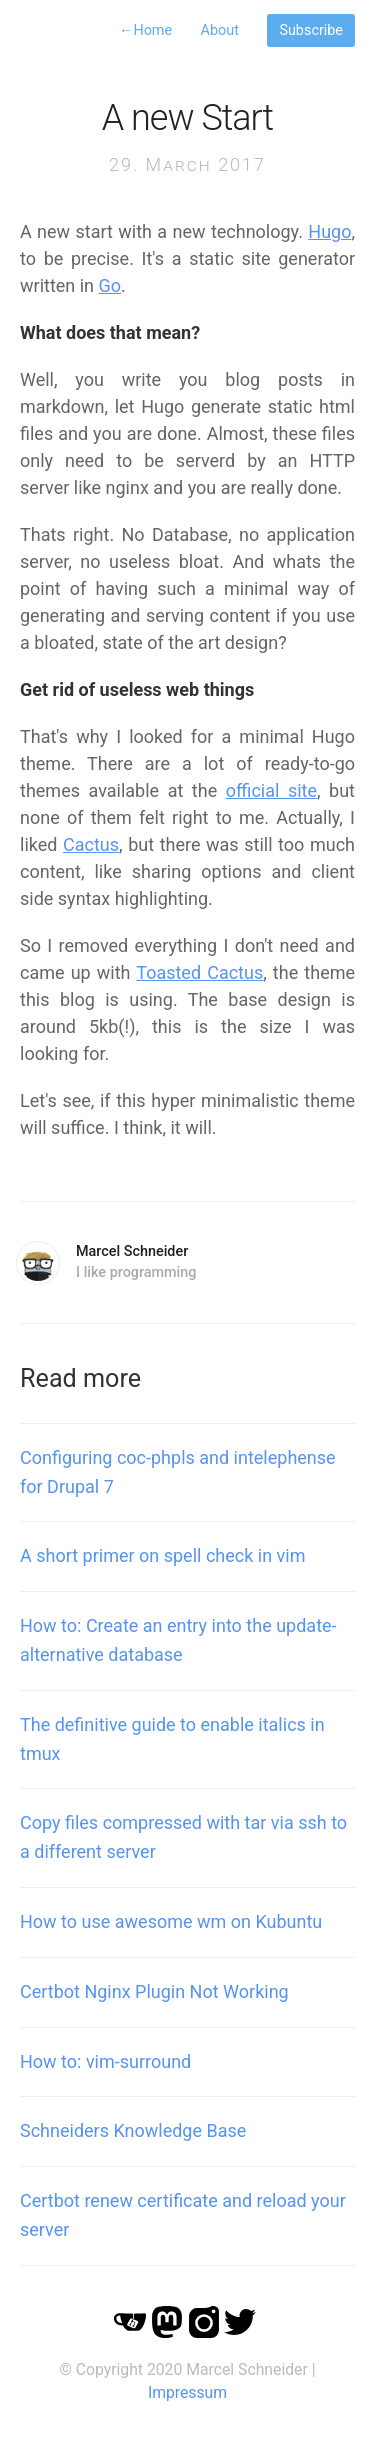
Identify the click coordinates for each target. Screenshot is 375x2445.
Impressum (187, 2392)
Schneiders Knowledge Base (133, 2130)
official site (271, 790)
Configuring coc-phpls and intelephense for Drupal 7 (178, 1472)
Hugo (329, 231)
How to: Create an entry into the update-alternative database (178, 1640)
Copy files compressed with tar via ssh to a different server (183, 1837)
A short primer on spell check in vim (162, 1555)
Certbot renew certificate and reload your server (183, 2215)
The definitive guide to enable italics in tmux (172, 1739)
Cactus (91, 844)
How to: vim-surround (105, 2061)
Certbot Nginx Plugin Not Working (154, 1991)
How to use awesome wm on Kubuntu (171, 1921)
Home (145, 30)
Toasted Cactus (199, 972)
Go (110, 285)
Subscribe (311, 30)
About (220, 30)
